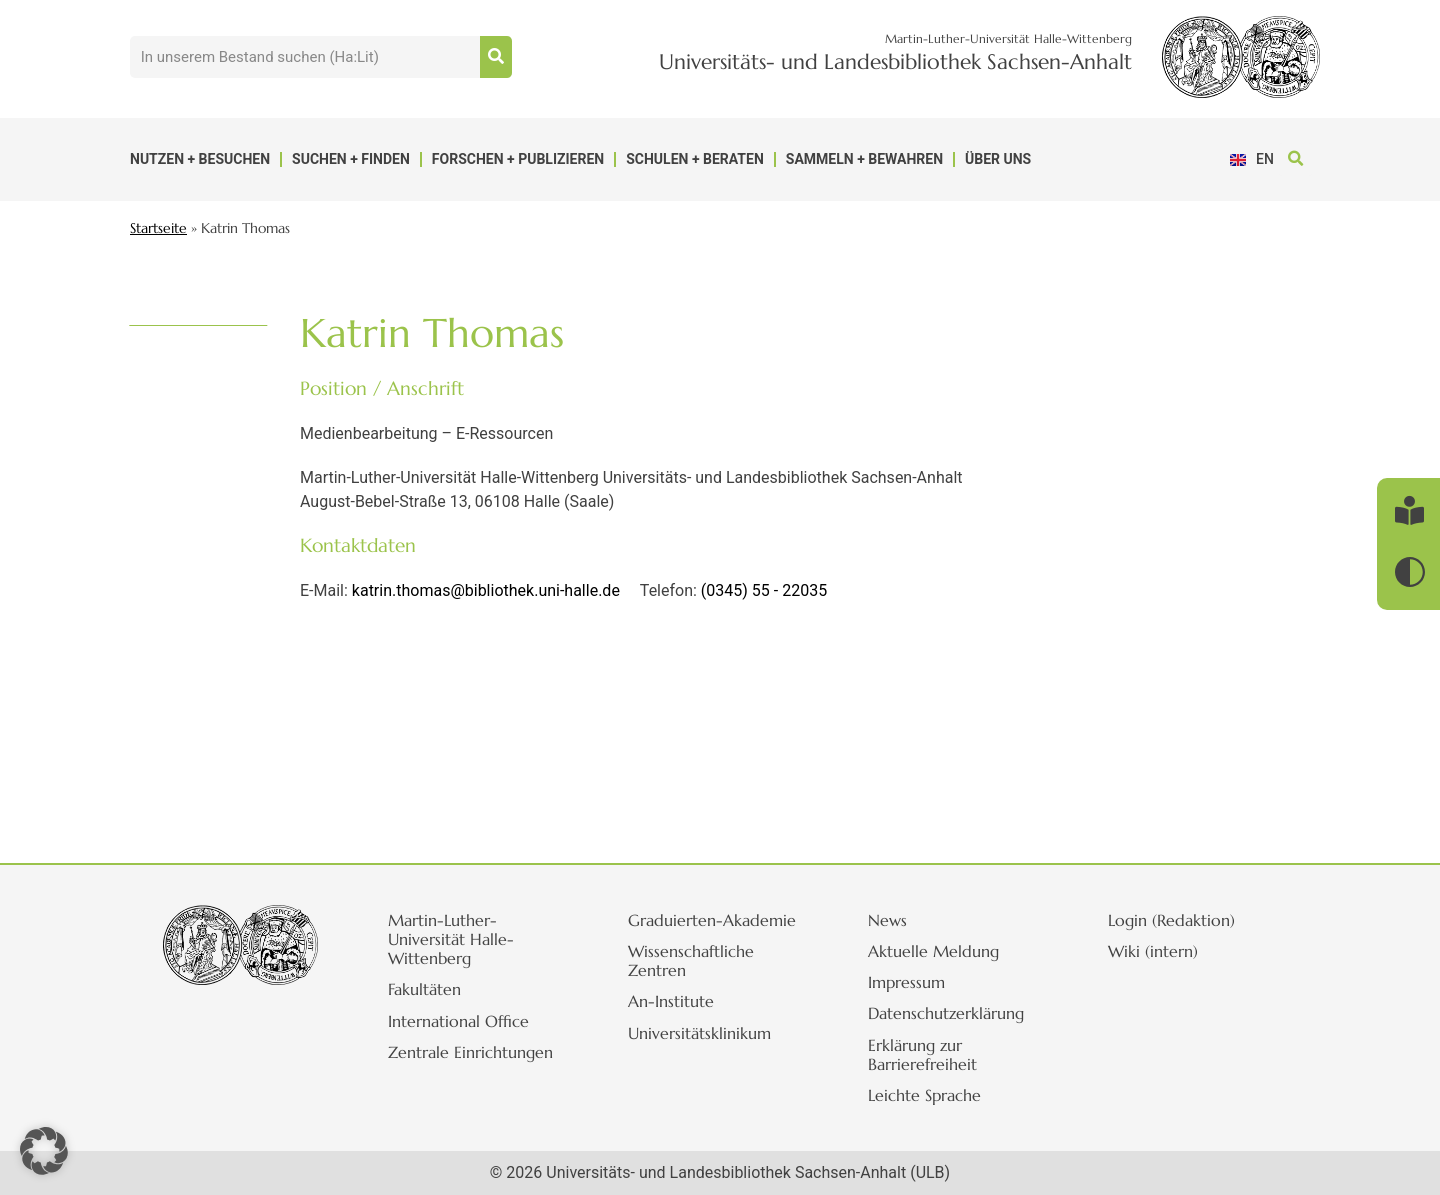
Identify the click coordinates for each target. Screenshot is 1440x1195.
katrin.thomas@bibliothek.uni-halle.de (486, 590)
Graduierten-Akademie (714, 920)
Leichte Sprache (926, 1095)
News (889, 920)
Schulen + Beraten (695, 159)
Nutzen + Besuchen (200, 159)
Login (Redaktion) (1173, 920)
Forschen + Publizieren (518, 159)
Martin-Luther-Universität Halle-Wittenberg (453, 939)
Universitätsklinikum (701, 1033)
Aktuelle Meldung (935, 951)
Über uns (998, 159)
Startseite (158, 228)
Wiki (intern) (1155, 951)
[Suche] (496, 57)
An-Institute (673, 1001)
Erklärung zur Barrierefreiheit (924, 1054)
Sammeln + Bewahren (864, 159)
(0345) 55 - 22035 (764, 590)
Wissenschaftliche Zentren (693, 960)
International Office (460, 1021)
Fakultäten (426, 989)
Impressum (908, 982)
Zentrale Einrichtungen (472, 1052)
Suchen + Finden (351, 159)
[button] (1295, 159)
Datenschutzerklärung (948, 1013)
